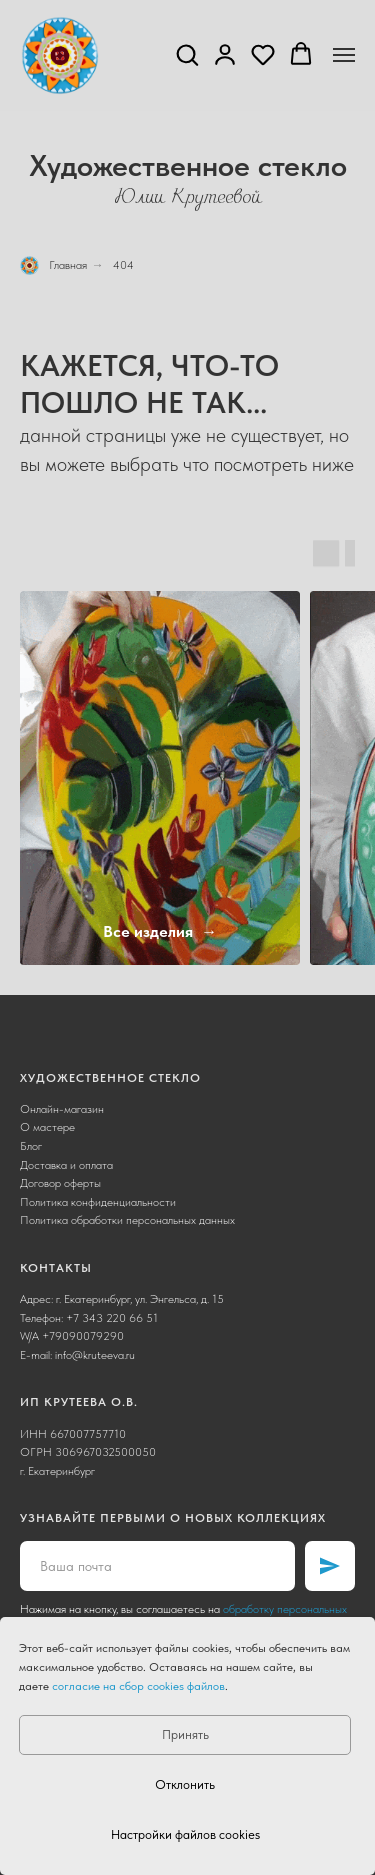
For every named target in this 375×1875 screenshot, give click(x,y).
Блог (31, 1146)
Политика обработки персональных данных (127, 1220)
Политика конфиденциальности (98, 1202)
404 (123, 265)
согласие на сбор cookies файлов (138, 1686)
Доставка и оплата (66, 1165)
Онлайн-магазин (62, 1109)
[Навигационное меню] (344, 55)
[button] (187, 54)
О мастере (47, 1127)
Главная (53, 265)
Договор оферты (60, 1183)
